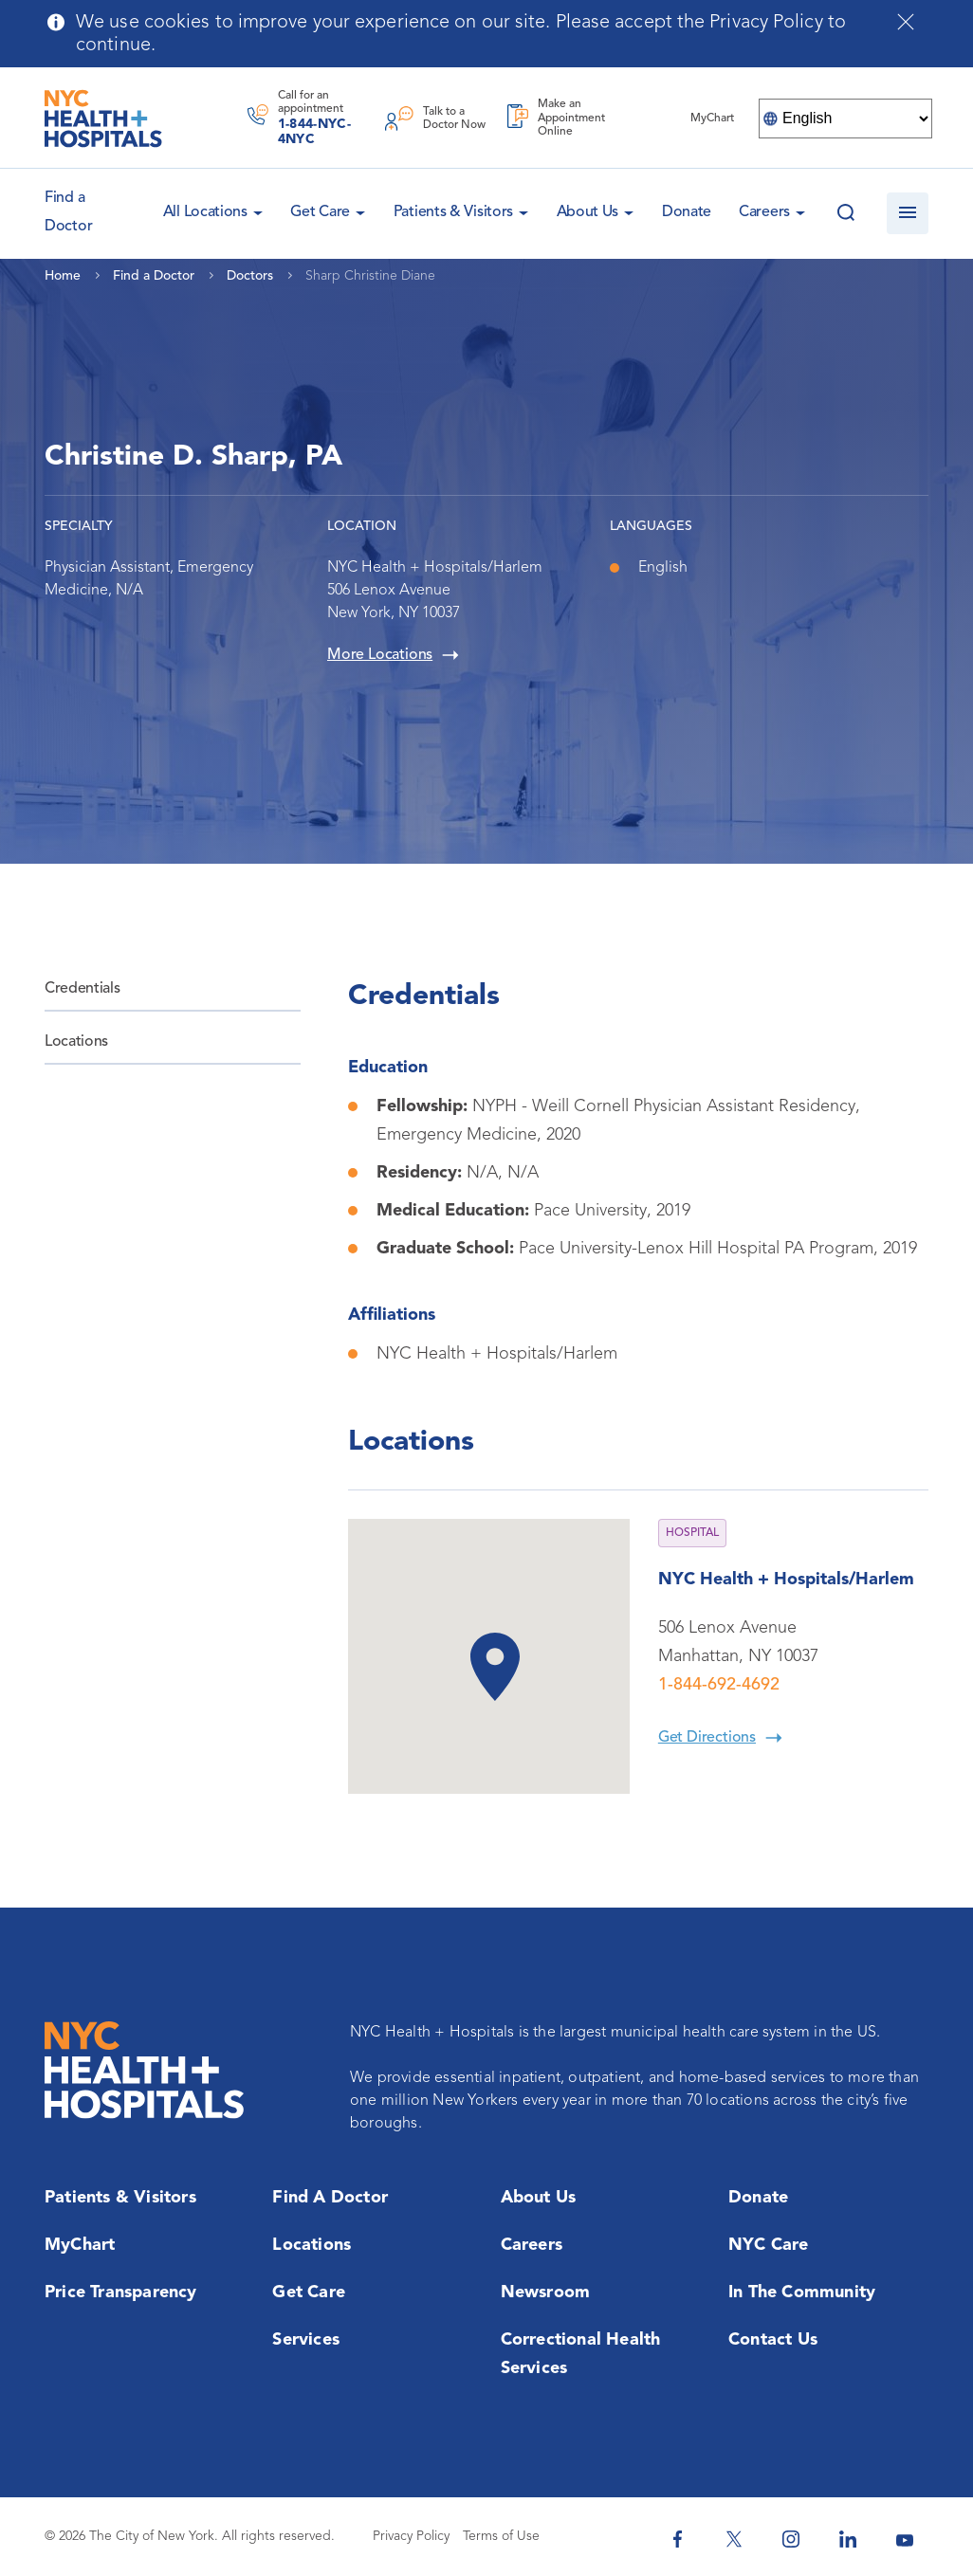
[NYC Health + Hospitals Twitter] (734, 2539)
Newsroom (546, 2292)
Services (306, 2339)
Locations (76, 1042)
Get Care (320, 212)
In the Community (801, 2292)
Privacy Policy (411, 2536)
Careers (764, 212)
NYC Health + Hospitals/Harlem (786, 1579)
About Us (588, 212)
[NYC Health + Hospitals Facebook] (677, 2539)
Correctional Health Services (581, 2354)
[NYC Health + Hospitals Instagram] (791, 2539)
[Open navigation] (907, 213)
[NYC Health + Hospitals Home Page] (103, 118)
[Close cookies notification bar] (905, 22)
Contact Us (772, 2339)
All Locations (205, 212)
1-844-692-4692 (719, 1684)
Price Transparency (121, 2292)
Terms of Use (501, 2536)
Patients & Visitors (453, 212)
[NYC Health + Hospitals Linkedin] (848, 2539)
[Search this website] (846, 213)
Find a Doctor (330, 2197)
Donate (686, 212)
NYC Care (768, 2245)
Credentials (82, 988)
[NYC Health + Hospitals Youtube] (904, 2539)
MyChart (80, 2245)
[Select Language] (845, 118)
